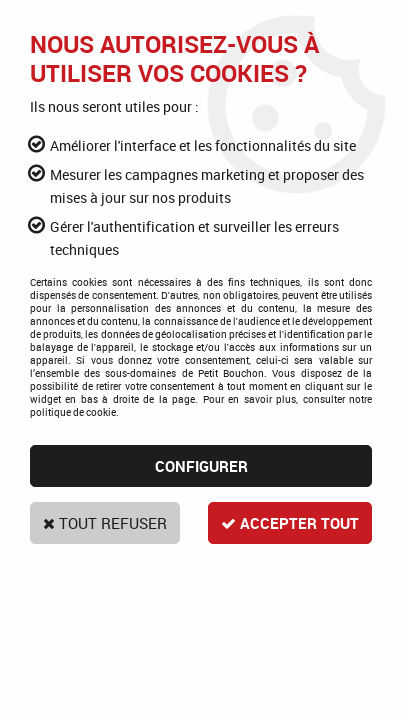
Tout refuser (108, 523)
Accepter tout (287, 523)
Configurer (201, 466)
